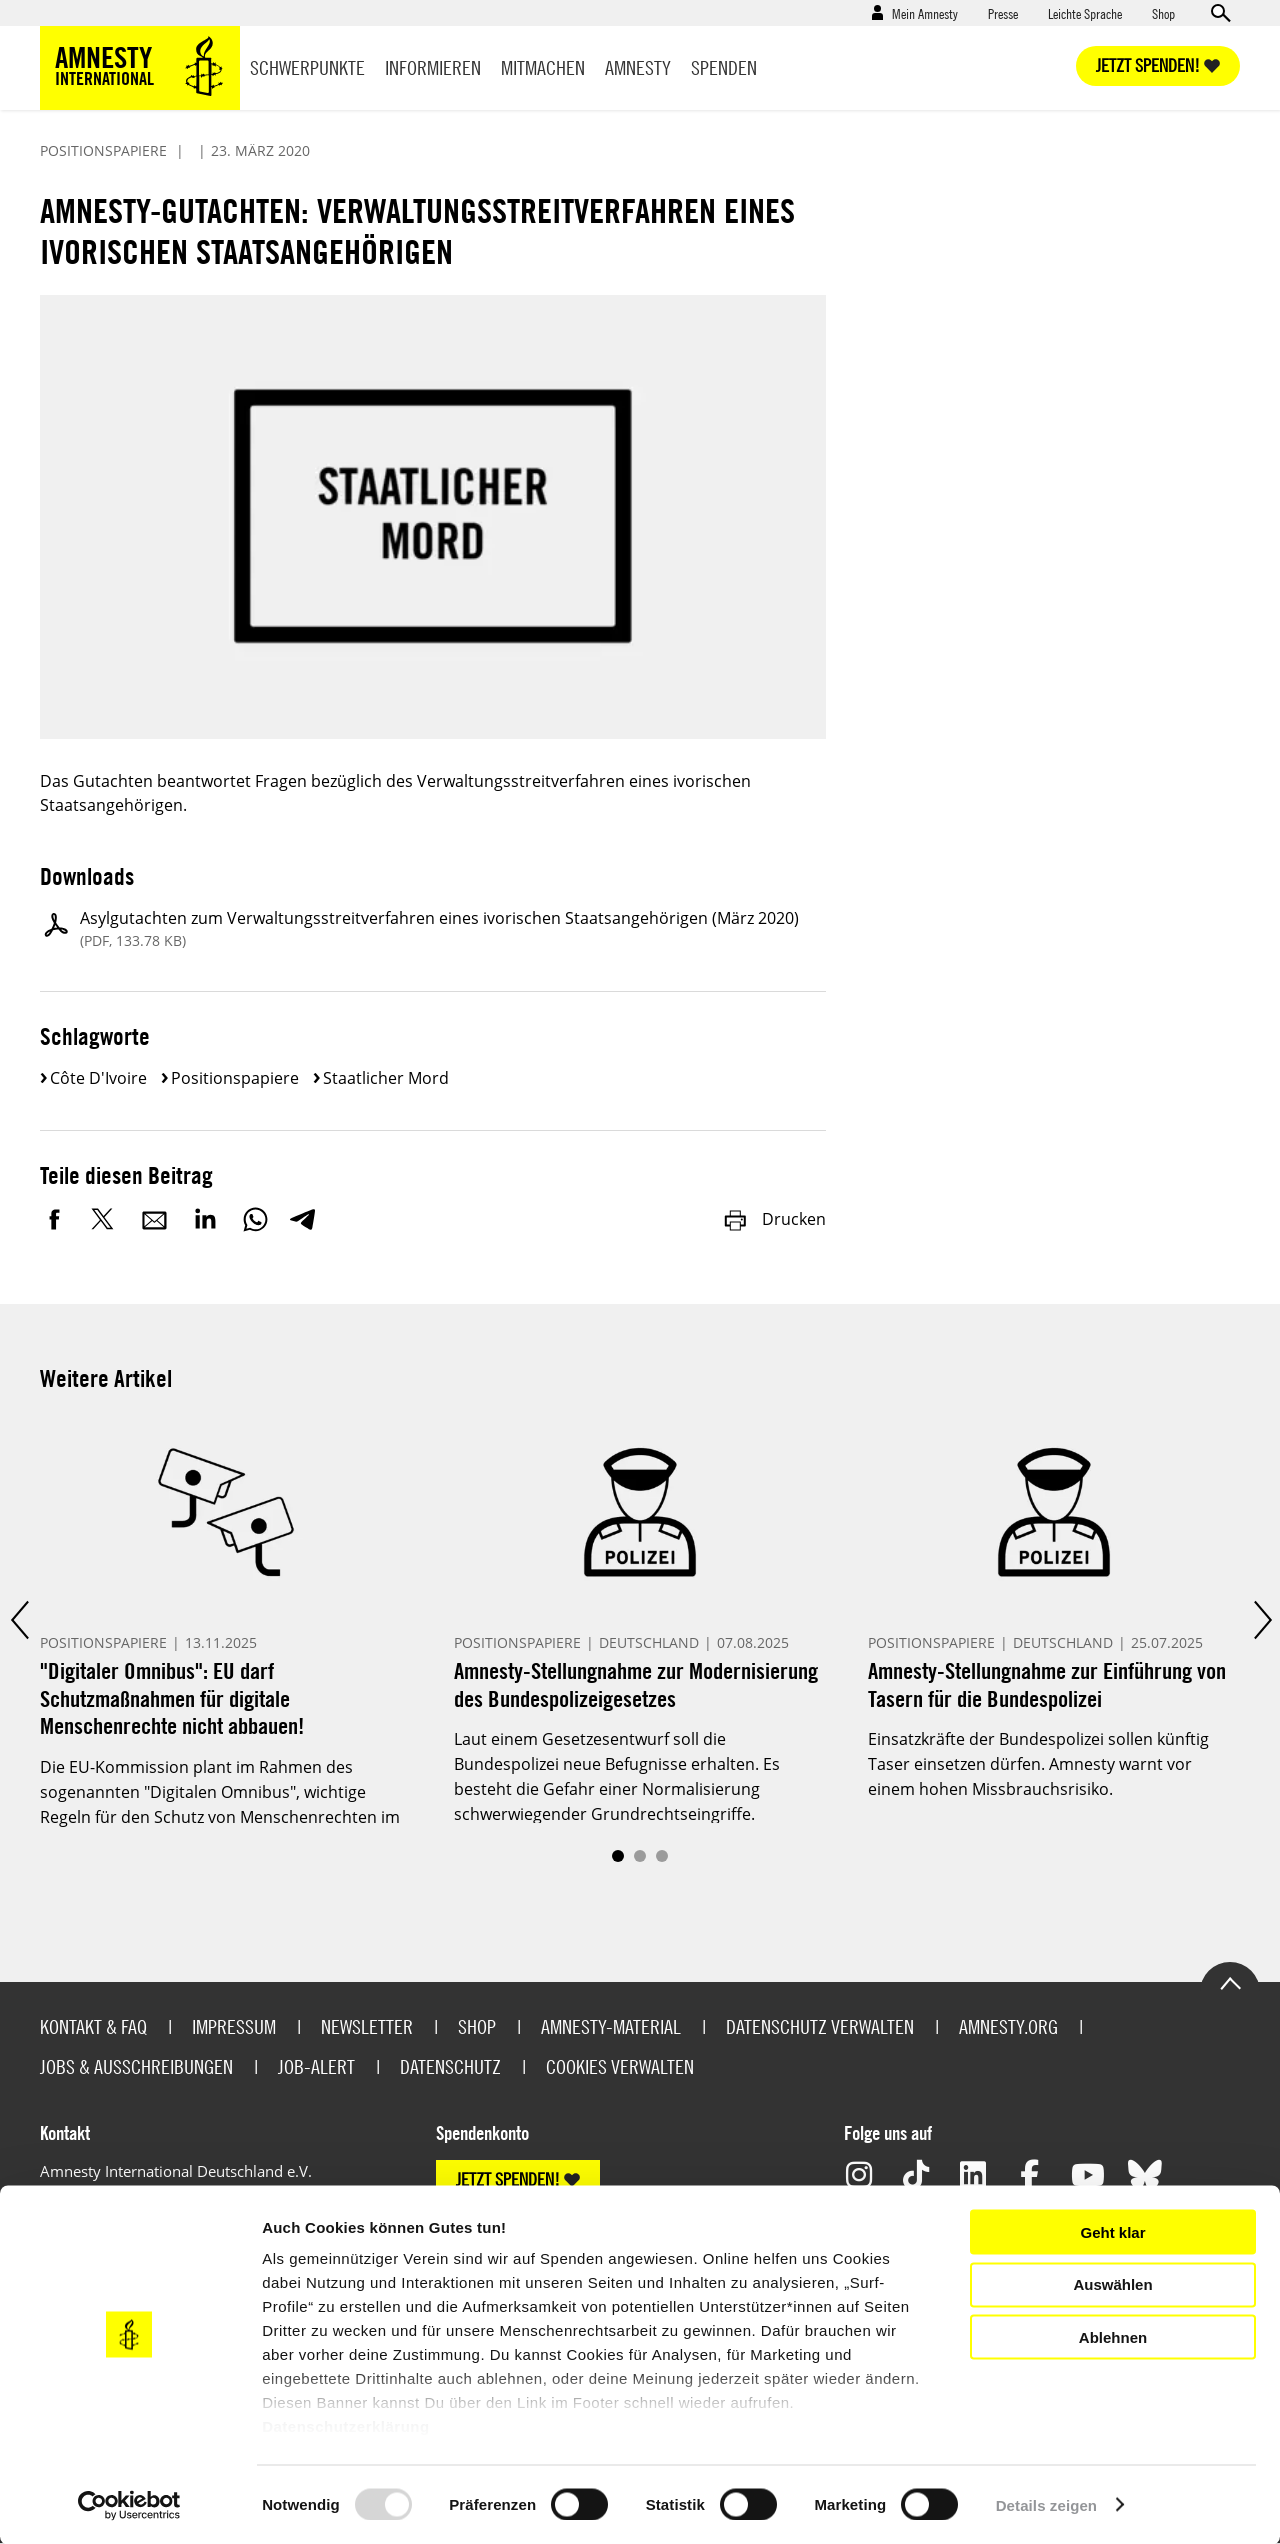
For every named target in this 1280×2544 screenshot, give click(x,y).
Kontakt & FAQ (93, 2026)
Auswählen (1112, 2284)
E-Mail (155, 1219)
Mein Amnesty (925, 13)
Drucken (774, 1219)
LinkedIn (205, 1219)
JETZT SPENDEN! (508, 2179)
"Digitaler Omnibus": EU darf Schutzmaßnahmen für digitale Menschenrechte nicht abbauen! (172, 1698)
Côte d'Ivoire (98, 1078)
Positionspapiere (235, 1078)
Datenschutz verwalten (820, 2026)
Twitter (105, 1219)
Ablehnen (1113, 2336)
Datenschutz (450, 2066)
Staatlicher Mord (386, 1078)
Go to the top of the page (1230, 1982)
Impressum (234, 2026)
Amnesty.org (1008, 2026)
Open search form (1220, 13)
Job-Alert (316, 2066)
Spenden (724, 67)
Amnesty (638, 67)
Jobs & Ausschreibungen (136, 2066)
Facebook (55, 1219)
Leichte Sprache (1085, 13)
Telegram (302, 1219)
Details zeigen (1046, 2504)
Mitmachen (543, 67)
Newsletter (367, 2026)
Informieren (433, 67)
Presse (1003, 13)
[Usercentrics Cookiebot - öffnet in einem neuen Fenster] (129, 2505)
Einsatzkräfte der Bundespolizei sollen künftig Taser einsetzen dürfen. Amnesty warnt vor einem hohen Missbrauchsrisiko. (1038, 1764)
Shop (1163, 13)
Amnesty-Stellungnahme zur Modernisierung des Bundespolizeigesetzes (636, 1684)
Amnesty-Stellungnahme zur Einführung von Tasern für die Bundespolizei (1047, 1684)
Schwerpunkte (307, 67)
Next (1261, 1620)
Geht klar (1112, 2231)
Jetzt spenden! (1148, 65)
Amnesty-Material (611, 2026)
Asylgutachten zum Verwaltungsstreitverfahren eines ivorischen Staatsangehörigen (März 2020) (439, 929)
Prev (18, 1620)
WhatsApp (255, 1219)
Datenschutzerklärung (346, 2426)
